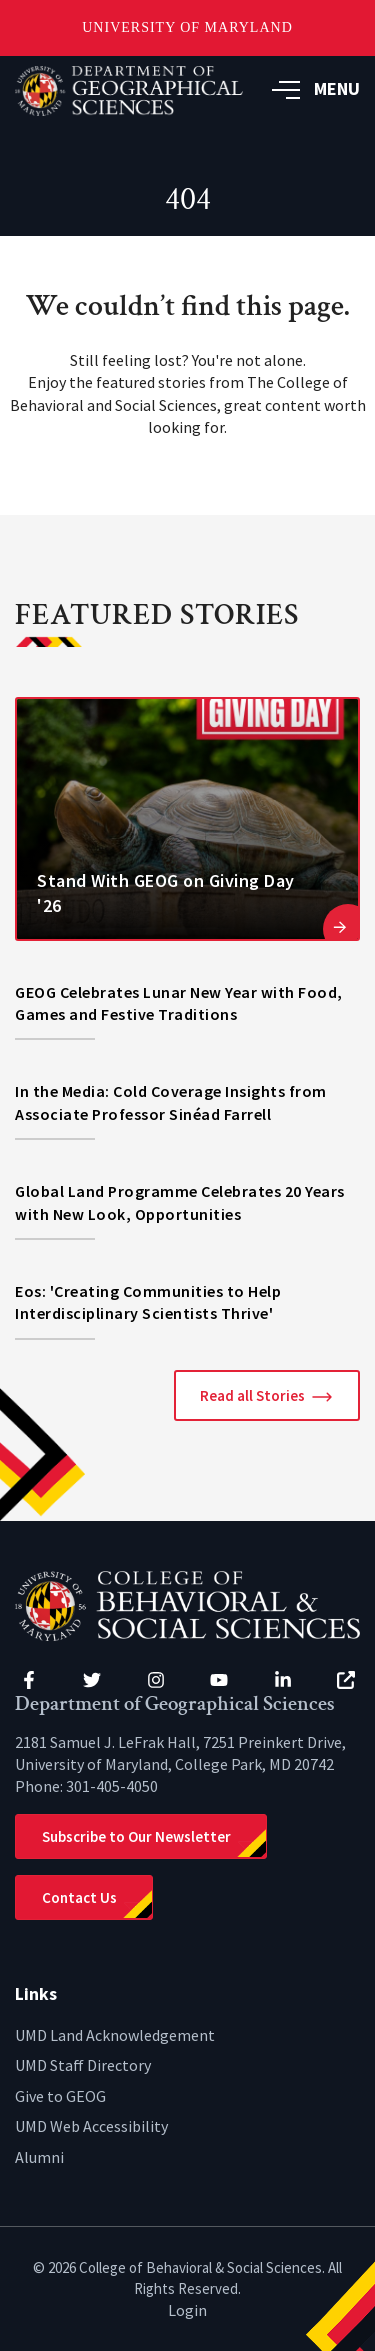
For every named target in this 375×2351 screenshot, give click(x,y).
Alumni (39, 2157)
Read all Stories (252, 1395)
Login (187, 2310)
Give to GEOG (60, 2096)
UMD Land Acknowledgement (115, 2035)
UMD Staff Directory (83, 2065)
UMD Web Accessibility (91, 2126)
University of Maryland (187, 27)
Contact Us (79, 1897)
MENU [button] (316, 88)
